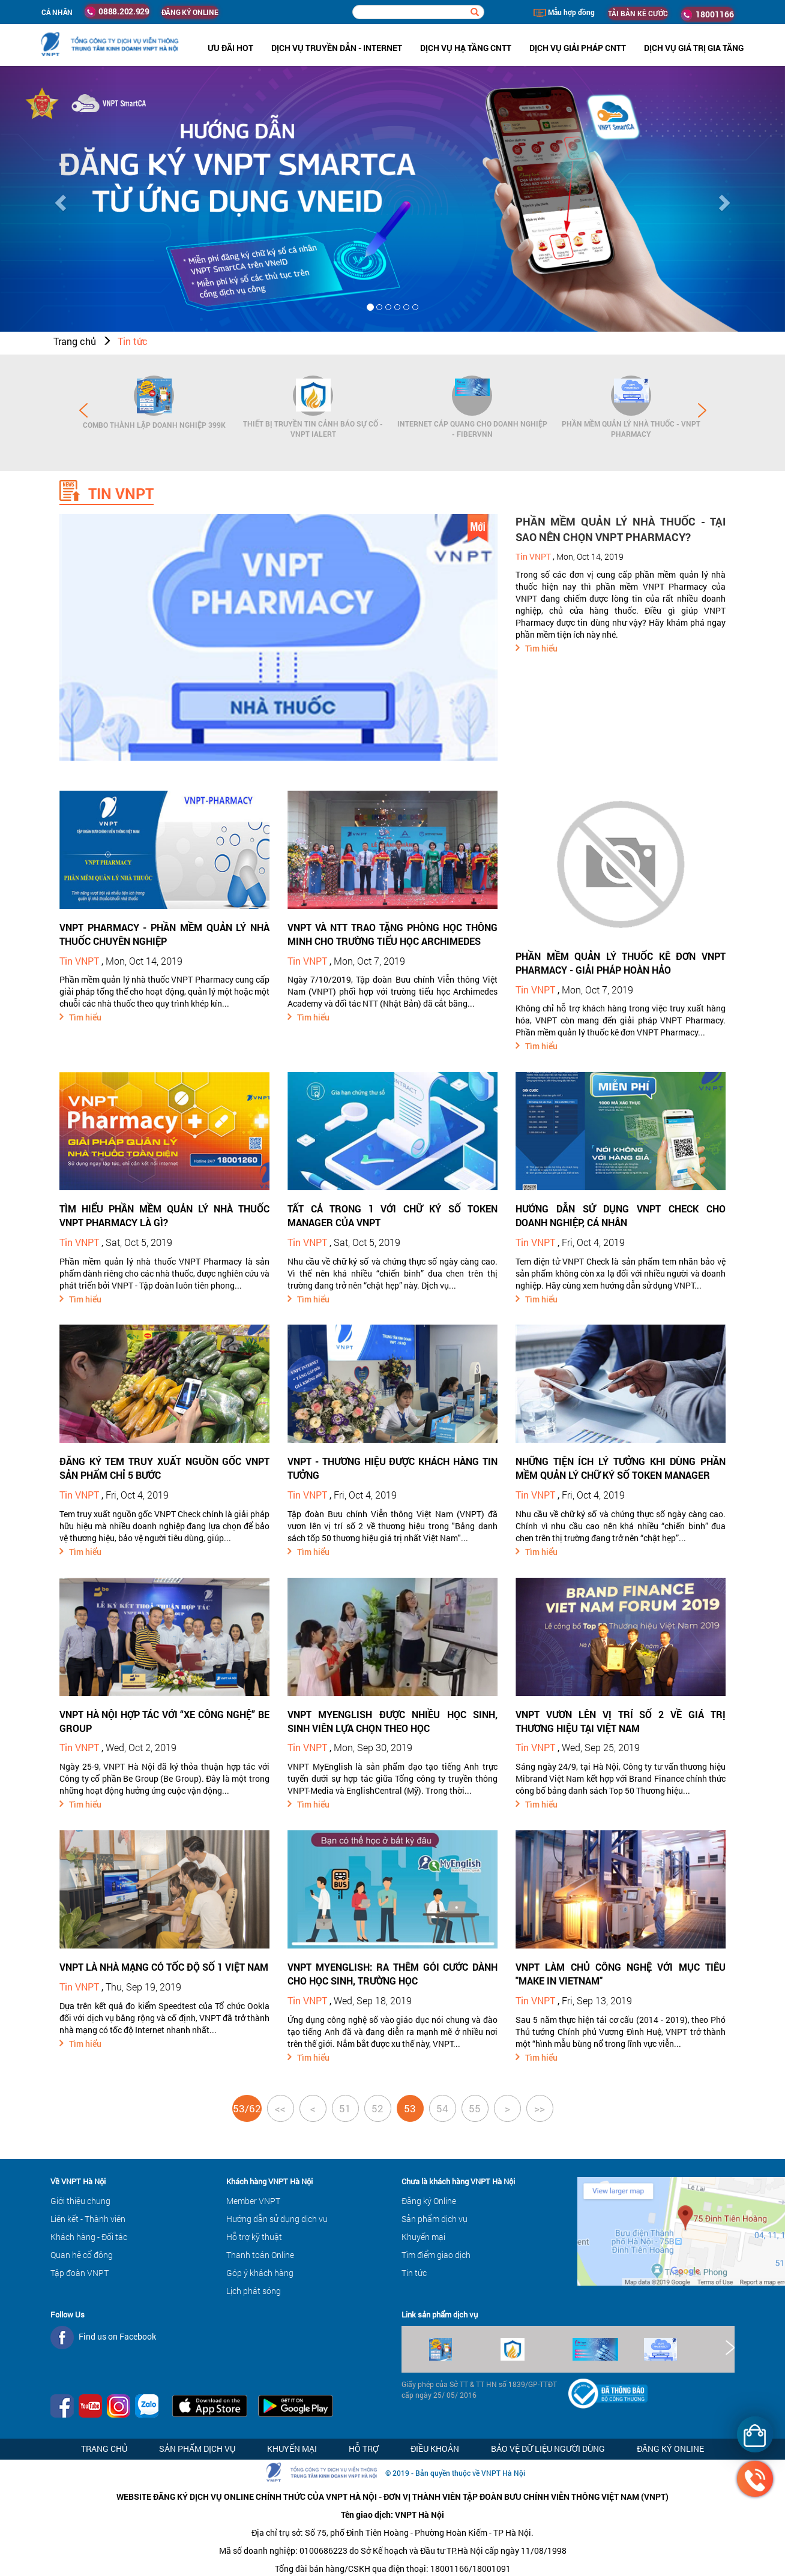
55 (475, 2108)
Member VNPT (253, 2200)
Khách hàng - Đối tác (88, 2236)
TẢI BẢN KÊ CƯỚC (638, 13)
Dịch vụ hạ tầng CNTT (465, 47)
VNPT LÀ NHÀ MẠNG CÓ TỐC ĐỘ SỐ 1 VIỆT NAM (163, 1966)
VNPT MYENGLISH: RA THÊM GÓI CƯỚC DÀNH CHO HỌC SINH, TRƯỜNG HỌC (392, 1973)
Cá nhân (57, 12)
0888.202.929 (117, 11)
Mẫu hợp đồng (564, 12)
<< (280, 2108)
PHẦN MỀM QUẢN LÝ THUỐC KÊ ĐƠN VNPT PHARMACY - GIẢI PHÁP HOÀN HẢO (621, 963)
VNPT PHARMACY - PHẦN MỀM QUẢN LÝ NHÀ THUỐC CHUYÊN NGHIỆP (164, 934)
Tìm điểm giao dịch (436, 2254)
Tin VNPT (533, 556)
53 (410, 2108)
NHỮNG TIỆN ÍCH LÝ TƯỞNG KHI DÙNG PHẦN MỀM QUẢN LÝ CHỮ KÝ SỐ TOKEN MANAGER (621, 1468)
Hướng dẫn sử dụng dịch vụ (277, 2218)
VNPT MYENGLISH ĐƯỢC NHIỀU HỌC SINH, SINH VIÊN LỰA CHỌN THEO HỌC (392, 1721)
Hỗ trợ (364, 2448)
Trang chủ (74, 341)
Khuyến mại (423, 2236)
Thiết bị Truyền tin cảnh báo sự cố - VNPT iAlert (313, 429)
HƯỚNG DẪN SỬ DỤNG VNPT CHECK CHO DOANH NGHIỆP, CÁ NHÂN (621, 1215)
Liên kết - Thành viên (87, 2218)
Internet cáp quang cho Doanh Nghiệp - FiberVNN (472, 429)
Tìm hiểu (541, 648)
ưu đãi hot (230, 47)
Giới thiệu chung (80, 2200)
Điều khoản (435, 2448)
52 (377, 2108)
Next (702, 410)
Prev (83, 410)
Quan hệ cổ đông (81, 2254)
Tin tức (133, 341)
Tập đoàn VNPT (79, 2272)
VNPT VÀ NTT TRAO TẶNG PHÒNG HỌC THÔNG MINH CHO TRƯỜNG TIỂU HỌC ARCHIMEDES (392, 934)
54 (442, 2108)
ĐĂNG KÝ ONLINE (189, 12)
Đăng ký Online (429, 2200)
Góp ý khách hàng (259, 2272)
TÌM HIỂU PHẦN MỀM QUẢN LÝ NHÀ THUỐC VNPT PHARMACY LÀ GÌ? (164, 1215)
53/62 (247, 2108)
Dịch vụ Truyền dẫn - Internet (336, 47)
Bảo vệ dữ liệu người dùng (548, 2448)
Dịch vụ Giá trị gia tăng (694, 47)
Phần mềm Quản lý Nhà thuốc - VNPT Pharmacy (631, 429)
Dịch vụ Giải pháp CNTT (577, 47)
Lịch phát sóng (253, 2290)
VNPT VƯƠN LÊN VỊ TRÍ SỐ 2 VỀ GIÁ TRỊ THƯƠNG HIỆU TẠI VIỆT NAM (621, 1721)
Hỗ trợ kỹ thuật (254, 2236)
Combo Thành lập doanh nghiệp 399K (154, 425)
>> (539, 2108)
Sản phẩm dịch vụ (435, 2218)
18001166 (707, 14)
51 (345, 2108)
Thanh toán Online (260, 2254)
